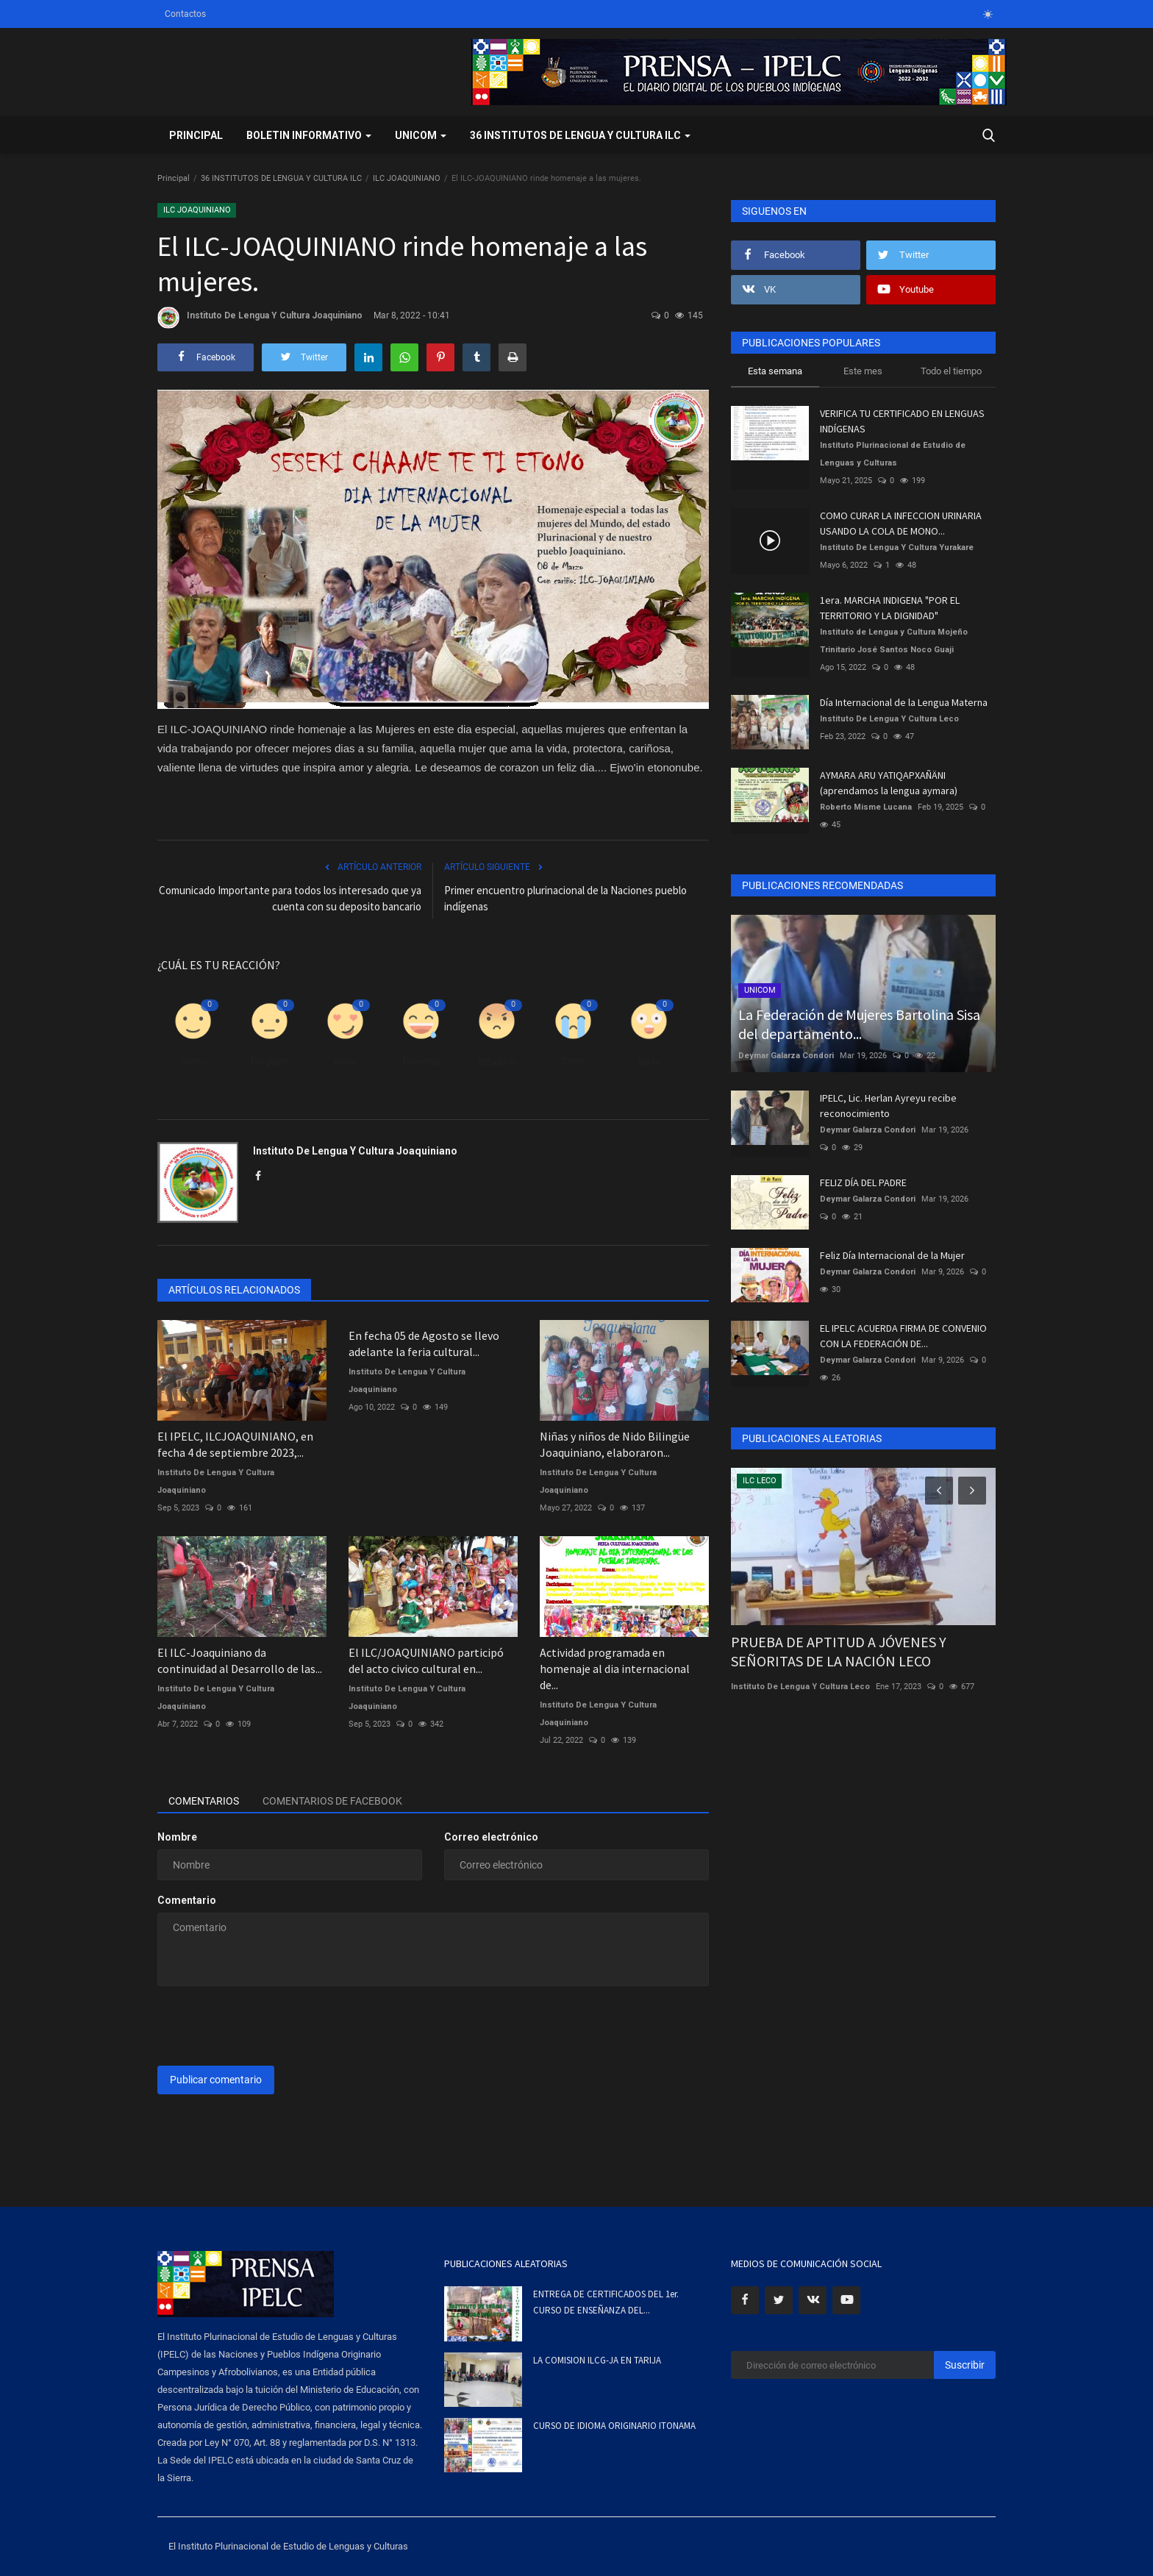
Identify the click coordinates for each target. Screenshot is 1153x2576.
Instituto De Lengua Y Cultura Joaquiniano (260, 318)
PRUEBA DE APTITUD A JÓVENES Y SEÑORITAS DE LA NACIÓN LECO (838, 1651)
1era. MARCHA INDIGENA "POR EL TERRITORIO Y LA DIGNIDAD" (890, 607)
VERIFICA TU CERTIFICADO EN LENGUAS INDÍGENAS (902, 421)
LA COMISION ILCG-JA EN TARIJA (597, 2360)
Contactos (185, 14)
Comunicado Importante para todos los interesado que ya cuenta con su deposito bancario (290, 898)
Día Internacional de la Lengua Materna (904, 702)
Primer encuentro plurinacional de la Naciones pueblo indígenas (565, 898)
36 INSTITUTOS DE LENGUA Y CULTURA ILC (281, 178)
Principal (196, 135)
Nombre (177, 1837)
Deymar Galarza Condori (786, 1055)
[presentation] (269, 2026)
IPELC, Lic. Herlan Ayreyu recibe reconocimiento (888, 1105)
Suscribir (965, 2365)
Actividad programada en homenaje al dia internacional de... (615, 1668)
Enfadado (497, 1061)
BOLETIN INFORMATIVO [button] (308, 135)
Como (193, 1061)
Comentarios (203, 1801)
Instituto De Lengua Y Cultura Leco (889, 719)
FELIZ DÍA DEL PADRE (863, 1182)
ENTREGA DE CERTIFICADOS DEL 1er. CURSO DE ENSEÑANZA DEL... (606, 2302)
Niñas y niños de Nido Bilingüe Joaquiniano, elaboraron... (615, 1444)
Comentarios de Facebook (332, 1801)
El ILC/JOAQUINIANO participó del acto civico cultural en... (426, 1660)
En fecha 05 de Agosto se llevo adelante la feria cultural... (424, 1343)
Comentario (186, 1900)
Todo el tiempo (951, 371)
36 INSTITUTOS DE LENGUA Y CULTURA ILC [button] (580, 135)
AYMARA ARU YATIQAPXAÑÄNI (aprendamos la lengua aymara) (888, 782)
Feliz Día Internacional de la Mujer (892, 1255)
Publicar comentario (216, 2080)
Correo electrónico (491, 1837)
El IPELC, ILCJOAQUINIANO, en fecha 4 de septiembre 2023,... (235, 1444)
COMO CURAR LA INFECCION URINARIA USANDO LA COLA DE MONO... (901, 523)
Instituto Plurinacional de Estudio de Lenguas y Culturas (892, 454)
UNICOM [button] (420, 135)
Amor (345, 1061)
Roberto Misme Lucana (866, 807)
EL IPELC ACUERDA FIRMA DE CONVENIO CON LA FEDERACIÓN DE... (903, 1335)
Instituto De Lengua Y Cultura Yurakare (897, 547)
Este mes (862, 371)
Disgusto (269, 1061)
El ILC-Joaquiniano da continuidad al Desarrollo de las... (239, 1660)
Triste (573, 1061)
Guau (649, 1061)
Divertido (421, 1061)
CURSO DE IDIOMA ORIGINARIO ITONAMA (614, 2425)
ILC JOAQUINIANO (406, 178)
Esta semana (775, 371)
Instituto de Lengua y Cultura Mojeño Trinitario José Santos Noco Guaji (894, 640)
